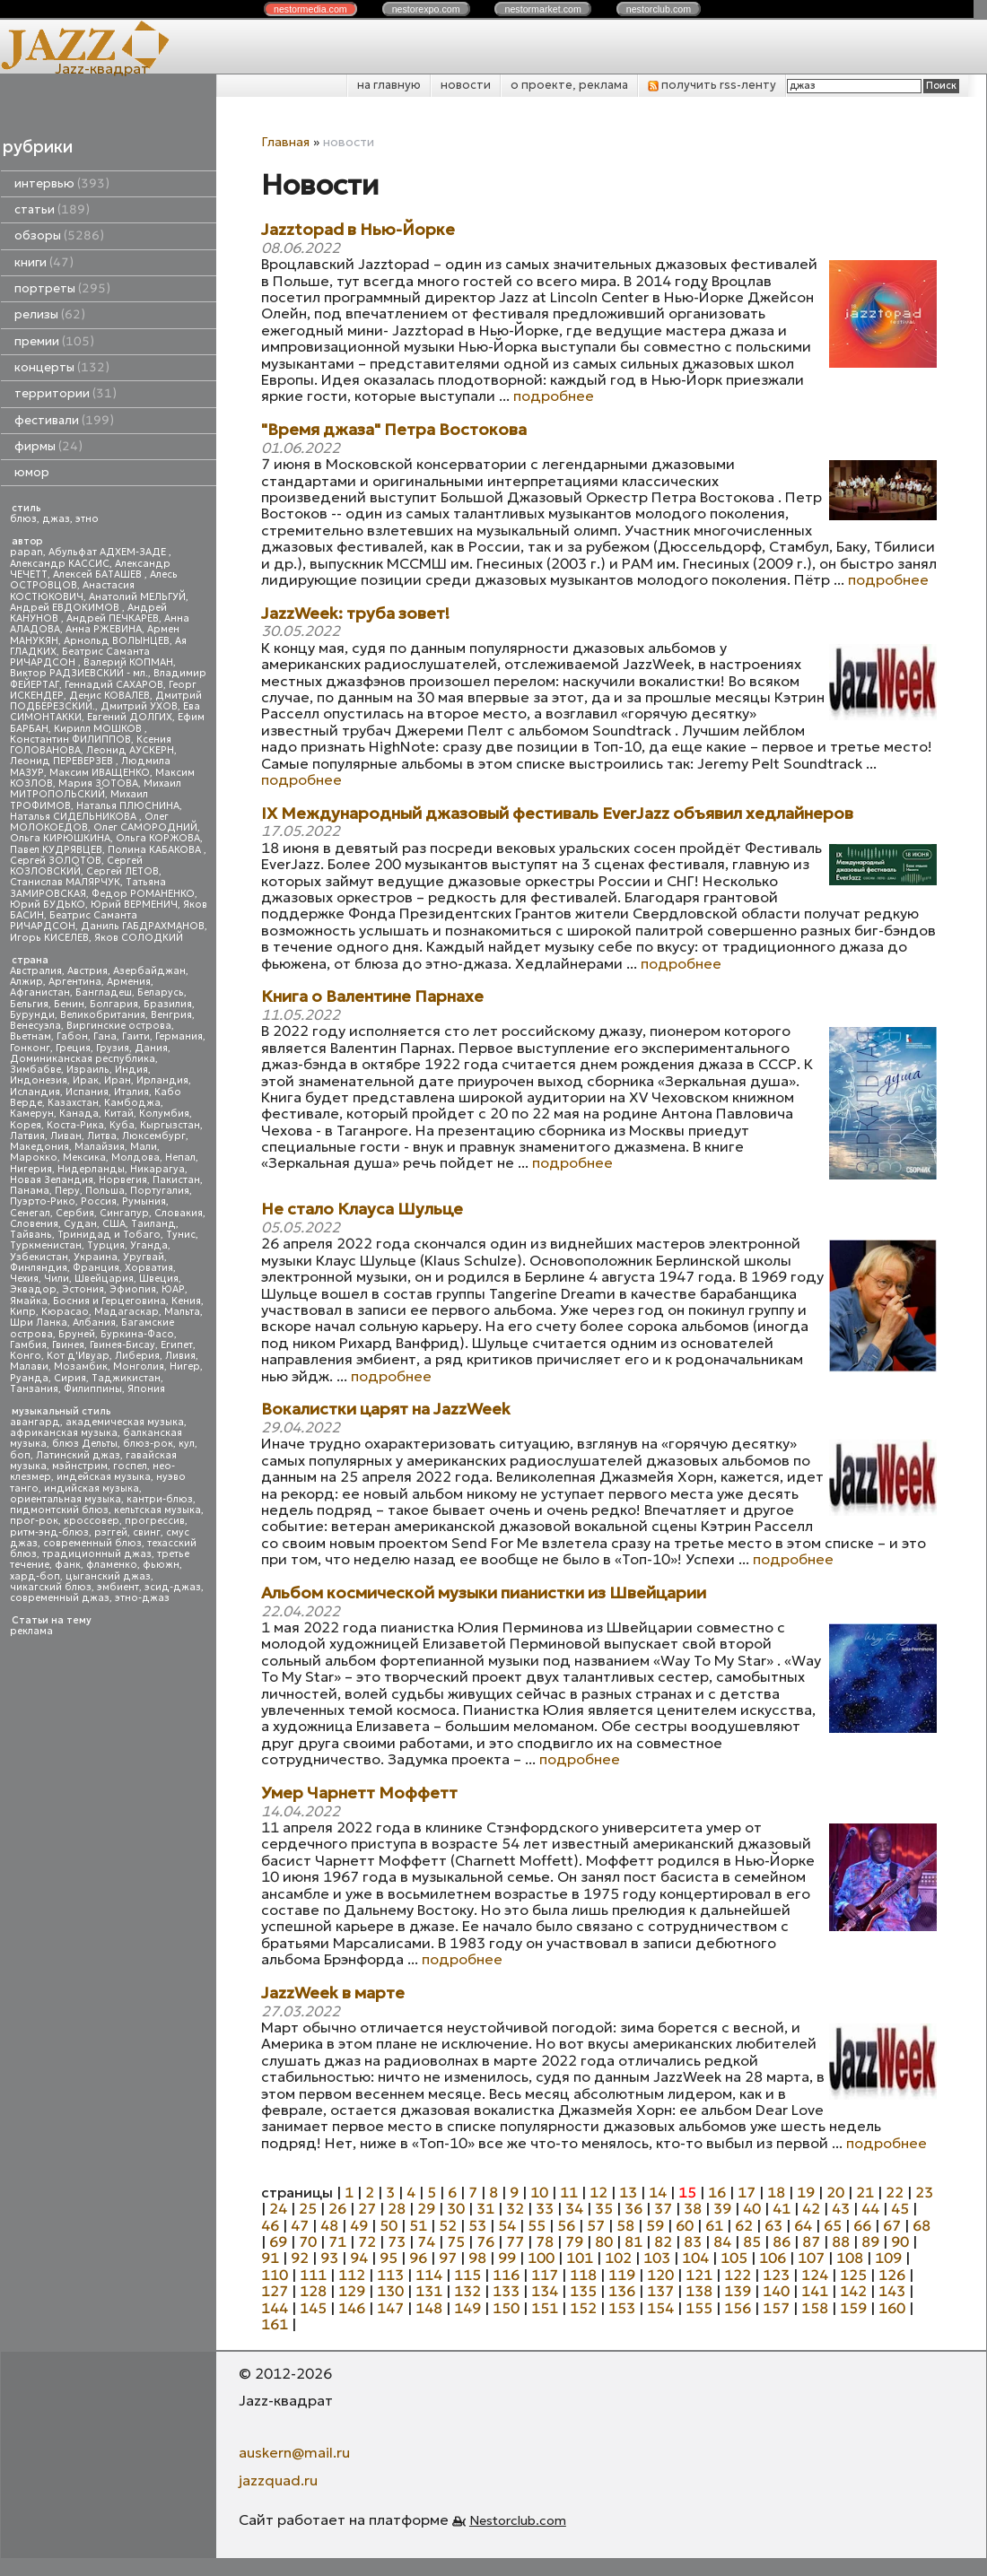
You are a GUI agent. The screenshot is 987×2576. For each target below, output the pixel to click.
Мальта (182, 1312)
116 (506, 2275)
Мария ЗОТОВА (98, 783)
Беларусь (160, 992)
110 (274, 2275)
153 (621, 2308)
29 (426, 2208)
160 (891, 2308)
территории (65, 393)
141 (814, 2291)
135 (583, 2291)
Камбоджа (132, 1103)
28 (397, 2208)
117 (544, 2275)
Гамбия (28, 1345)
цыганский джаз (108, 1576)
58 (625, 2225)
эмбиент (118, 1587)
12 (598, 2192)
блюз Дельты (85, 1443)
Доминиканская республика (82, 1059)
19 (806, 2192)
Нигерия (31, 1169)
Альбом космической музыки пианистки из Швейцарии (483, 1593)
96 (418, 2258)
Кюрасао (65, 1312)
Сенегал (30, 1213)
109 (888, 2258)
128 (313, 2291)
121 (699, 2275)
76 (485, 2241)
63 (773, 2225)
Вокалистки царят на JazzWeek (386, 1409)
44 (870, 2208)
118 (583, 2275)
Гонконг (30, 1048)
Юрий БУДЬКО (47, 904)
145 (313, 2308)
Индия (131, 1069)
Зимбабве (35, 1069)
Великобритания (102, 1015)
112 (351, 2275)
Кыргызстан (170, 1125)
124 (814, 2275)
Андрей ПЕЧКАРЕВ (112, 618)
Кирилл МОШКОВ (99, 729)
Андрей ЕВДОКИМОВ (66, 608)
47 (300, 2225)
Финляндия (38, 1268)
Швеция (159, 1278)
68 (921, 2225)
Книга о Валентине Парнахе (372, 997)
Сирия (70, 1378)
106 (772, 2258)
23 (924, 2192)
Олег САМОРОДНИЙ (145, 827)
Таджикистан (126, 1378)
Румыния (144, 1201)
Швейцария (104, 1278)
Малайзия (99, 1147)
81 (633, 2241)
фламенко (111, 1565)
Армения (129, 982)
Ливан (66, 1136)
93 (329, 2258)
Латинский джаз (78, 1455)
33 (545, 2208)
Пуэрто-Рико (42, 1201)
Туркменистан (46, 1245)
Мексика (84, 1157)
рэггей (110, 1532)
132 (467, 2291)
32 (515, 2208)
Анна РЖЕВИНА (104, 629)
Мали (143, 1147)
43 (841, 2208)
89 (870, 2241)
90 (900, 2241)
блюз (23, 519)
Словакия (178, 1213)
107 (811, 2258)
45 (900, 2208)
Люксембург (154, 1136)
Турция (106, 1245)
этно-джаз (142, 1598)
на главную (389, 84)
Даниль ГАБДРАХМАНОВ (143, 926)
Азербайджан (149, 971)
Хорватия (149, 1268)
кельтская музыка (157, 1510)
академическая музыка (125, 1422)
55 (537, 2225)
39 (722, 2208)
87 (811, 2241)
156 (737, 2308)
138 (699, 2291)
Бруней (76, 1334)
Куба (122, 1125)
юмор (31, 472)
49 (359, 2225)
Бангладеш (103, 992)
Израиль (87, 1069)
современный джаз (59, 1598)
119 (621, 2275)
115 (467, 2275)
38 (693, 2208)
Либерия (137, 1356)
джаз (56, 519)
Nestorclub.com (517, 2520)
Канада (79, 1113)
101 (579, 2258)
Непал (180, 1157)
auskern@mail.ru (294, 2452)
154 (660, 2308)
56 (566, 2225)
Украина (96, 1257)
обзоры (59, 235)
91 (270, 2258)
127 (274, 2291)
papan (26, 552)
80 (604, 2241)
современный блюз (92, 1543)
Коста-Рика (75, 1125)
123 (776, 2275)
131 (428, 2291)
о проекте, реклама (569, 84)
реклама (31, 1631)
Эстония (83, 1289)
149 (467, 2308)
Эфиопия (132, 1289)
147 (390, 2308)
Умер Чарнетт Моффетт (359, 1793)
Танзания (34, 1389)
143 (891, 2291)
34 (574, 2208)
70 (308, 2241)
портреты (62, 288)
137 (660, 2291)
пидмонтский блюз (59, 1510)
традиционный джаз (97, 1554)
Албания (94, 1322)
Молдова (135, 1157)
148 (428, 2308)
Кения (186, 1301)
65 (833, 2225)
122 (737, 2275)
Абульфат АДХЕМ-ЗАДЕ (108, 552)
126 (891, 2275)
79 (574, 2241)
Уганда (149, 1245)
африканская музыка (64, 1433)
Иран (117, 1080)
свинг (147, 1532)
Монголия (138, 1366)
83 (693, 2241)
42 (811, 2208)
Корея (25, 1125)
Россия (99, 1201)
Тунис (181, 1234)
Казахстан (73, 1103)
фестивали (64, 420)
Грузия (112, 1048)
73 (397, 2241)
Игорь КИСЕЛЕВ (49, 938)
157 (776, 2308)
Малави (29, 1366)
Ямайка (29, 1301)
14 (658, 2192)
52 (448, 2225)
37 (663, 2208)
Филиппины (93, 1389)
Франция (96, 1268)
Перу (67, 1191)
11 (569, 2192)
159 (853, 2308)
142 (853, 2291)
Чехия (24, 1278)
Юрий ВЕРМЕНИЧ (134, 904)
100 (541, 2258)
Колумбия (164, 1113)
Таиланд (153, 1224)
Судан (80, 1224)
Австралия (36, 971)
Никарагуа (157, 1169)
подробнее (553, 396)
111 (313, 2275)
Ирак (86, 1080)
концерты (61, 367)
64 (803, 2225)
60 (685, 2225)
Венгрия (171, 1015)
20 (835, 2192)
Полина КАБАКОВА (156, 850)
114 (428, 2275)
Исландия (35, 1092)
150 (506, 2308)
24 (278, 2208)
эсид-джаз (172, 1587)
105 (734, 2258)
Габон (72, 1036)
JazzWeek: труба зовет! (355, 614)
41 (781, 2208)
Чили (56, 1278)
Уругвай (143, 1257)
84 (722, 2241)
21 (865, 2192)
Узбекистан (39, 1257)
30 (456, 2208)
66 (862, 2225)
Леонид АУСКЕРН (130, 750)
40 (752, 2208)
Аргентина (74, 982)
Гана (105, 1036)
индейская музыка (104, 1477)
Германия (179, 1036)
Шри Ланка (38, 1322)
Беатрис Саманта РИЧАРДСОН (80, 657)
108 (849, 2258)
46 (270, 2225)
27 (367, 2208)
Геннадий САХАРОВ (114, 685)
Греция (73, 1048)
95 (388, 2258)
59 (655, 2225)
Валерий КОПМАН (128, 662)
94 (359, 2258)
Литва (102, 1136)
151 (544, 2308)
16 (717, 2192)
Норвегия (123, 1180)
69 (278, 2241)
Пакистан (176, 1180)
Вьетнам (30, 1036)
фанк (68, 1565)
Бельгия (29, 1004)
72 (367, 2241)
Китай (119, 1113)
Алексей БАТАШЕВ (98, 574)
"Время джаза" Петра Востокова (394, 430)
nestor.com (310, 9)
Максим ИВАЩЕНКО (99, 773)
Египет (177, 1345)
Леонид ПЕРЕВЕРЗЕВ (63, 761)
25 (308, 2208)
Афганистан (40, 992)
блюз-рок (148, 1443)
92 (300, 2258)
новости (466, 84)
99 (507, 2258)
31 (485, 2208)
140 (776, 2291)
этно (87, 519)
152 (583, 2308)
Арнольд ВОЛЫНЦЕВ (117, 641)
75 (456, 2241)
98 (477, 2258)
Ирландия (162, 1080)
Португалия (159, 1191)
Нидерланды (91, 1169)
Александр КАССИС (59, 564)
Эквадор (33, 1289)
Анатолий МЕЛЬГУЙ (137, 597)
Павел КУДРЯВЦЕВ (56, 850)
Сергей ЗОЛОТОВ (55, 860)
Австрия (87, 971)
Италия (131, 1092)
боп (20, 1455)
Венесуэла (35, 1025)
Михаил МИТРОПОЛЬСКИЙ (95, 789)
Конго (25, 1356)
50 (388, 2225)
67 (892, 2225)
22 (895, 2192)
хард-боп (35, 1576)
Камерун (32, 1113)
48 (329, 2225)
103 (656, 2258)
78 (545, 2241)
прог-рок (34, 1521)
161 (274, 2324)
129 (351, 2291)
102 (618, 2258)
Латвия (27, 1136)
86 (781, 2241)
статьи (52, 209)
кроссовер (91, 1521)
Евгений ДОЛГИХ (129, 717)
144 (274, 2308)
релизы (49, 314)
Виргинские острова (118, 1025)
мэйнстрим (80, 1466)
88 (841, 2241)
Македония (39, 1147)
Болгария (114, 1004)
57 (596, 2225)
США (114, 1224)
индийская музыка (91, 1488)
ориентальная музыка (65, 1499)
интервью (61, 183)
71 (337, 2241)
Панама (29, 1191)
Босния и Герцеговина (109, 1301)
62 (744, 2225)
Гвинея (68, 1345)
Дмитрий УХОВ (139, 706)
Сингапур (124, 1213)
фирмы (48, 446)
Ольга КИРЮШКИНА (60, 838)
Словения (34, 1224)
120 (660, 2275)
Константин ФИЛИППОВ (70, 739)
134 (544, 2291)
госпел (130, 1466)
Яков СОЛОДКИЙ (138, 938)
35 (604, 2208)
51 (418, 2225)
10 (539, 2192)
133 (506, 2291)
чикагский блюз (51, 1587)
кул (187, 1443)
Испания (87, 1092)
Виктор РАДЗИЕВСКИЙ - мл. (79, 673)
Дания (151, 1048)
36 (633, 2208)
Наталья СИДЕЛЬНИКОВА (74, 816)
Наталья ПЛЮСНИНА (127, 806)
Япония (146, 1389)
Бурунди (32, 1015)
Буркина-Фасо (137, 1334)
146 (351, 2308)
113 (390, 2275)
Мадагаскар (126, 1312)
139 (737, 2291)
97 (448, 2258)
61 (714, 2225)
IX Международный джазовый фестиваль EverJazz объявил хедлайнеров (557, 814)
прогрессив (155, 1521)
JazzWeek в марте (333, 1993)
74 (426, 2241)
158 (814, 2308)
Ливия (180, 1356)
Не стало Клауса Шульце (362, 1209)
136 (621, 2291)
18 (776, 2192)
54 (507, 2225)
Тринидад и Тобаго (109, 1234)
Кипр (23, 1312)
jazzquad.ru (278, 2480)
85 (752, 2241)
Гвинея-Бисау (122, 1345)
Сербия (75, 1213)
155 (699, 2308)
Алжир (26, 982)
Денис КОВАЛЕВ (109, 695)
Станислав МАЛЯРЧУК (65, 882)
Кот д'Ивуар (78, 1356)
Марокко (33, 1157)
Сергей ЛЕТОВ (122, 871)
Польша (105, 1191)
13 (628, 2192)
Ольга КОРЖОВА (158, 838)
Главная (285, 142)
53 (477, 2225)
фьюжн (161, 1565)
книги (44, 262)
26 (337, 2208)
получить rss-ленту (712, 84)
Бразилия (168, 1004)
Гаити (136, 1036)
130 (390, 2291)
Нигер (185, 1366)
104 (695, 2258)
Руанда (29, 1378)
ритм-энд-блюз (49, 1532)
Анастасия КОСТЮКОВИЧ (72, 590)
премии (54, 341)
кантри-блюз (160, 1499)
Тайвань (31, 1234)
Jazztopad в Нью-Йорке (358, 230)
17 (747, 2192)
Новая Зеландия (51, 1180)
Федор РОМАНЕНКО (143, 894)
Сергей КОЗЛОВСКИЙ (76, 866)
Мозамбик (81, 1366)
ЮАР (173, 1289)
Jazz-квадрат (102, 68)
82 (663, 2241)
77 (515, 2241)
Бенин (69, 1004)
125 (853, 2275)
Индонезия (38, 1080)
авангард (35, 1422)
